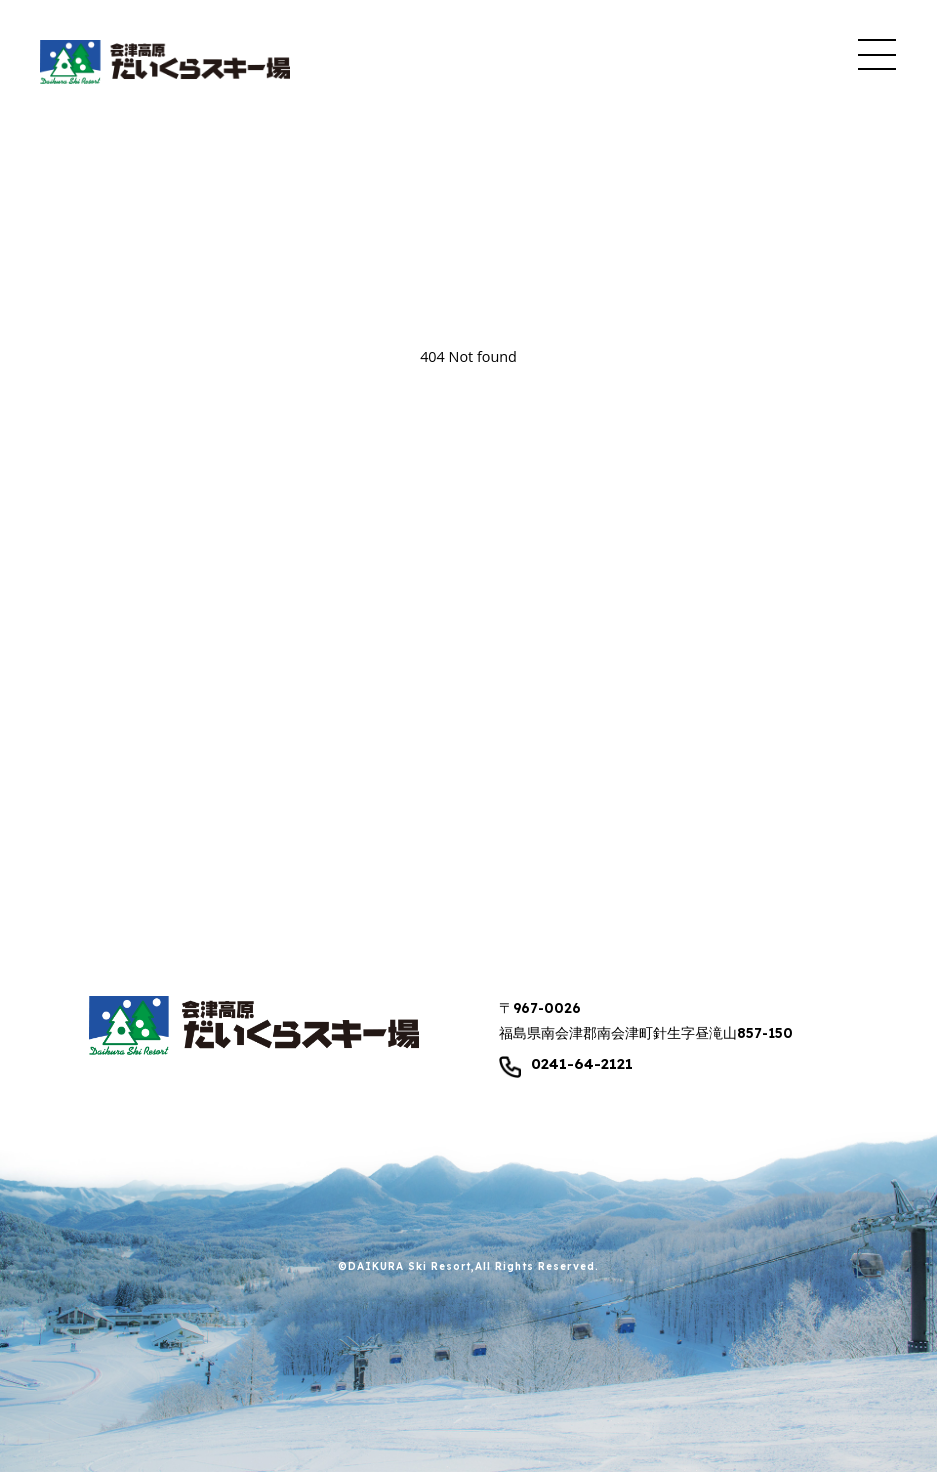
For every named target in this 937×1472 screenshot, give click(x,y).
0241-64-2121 (582, 1064)
